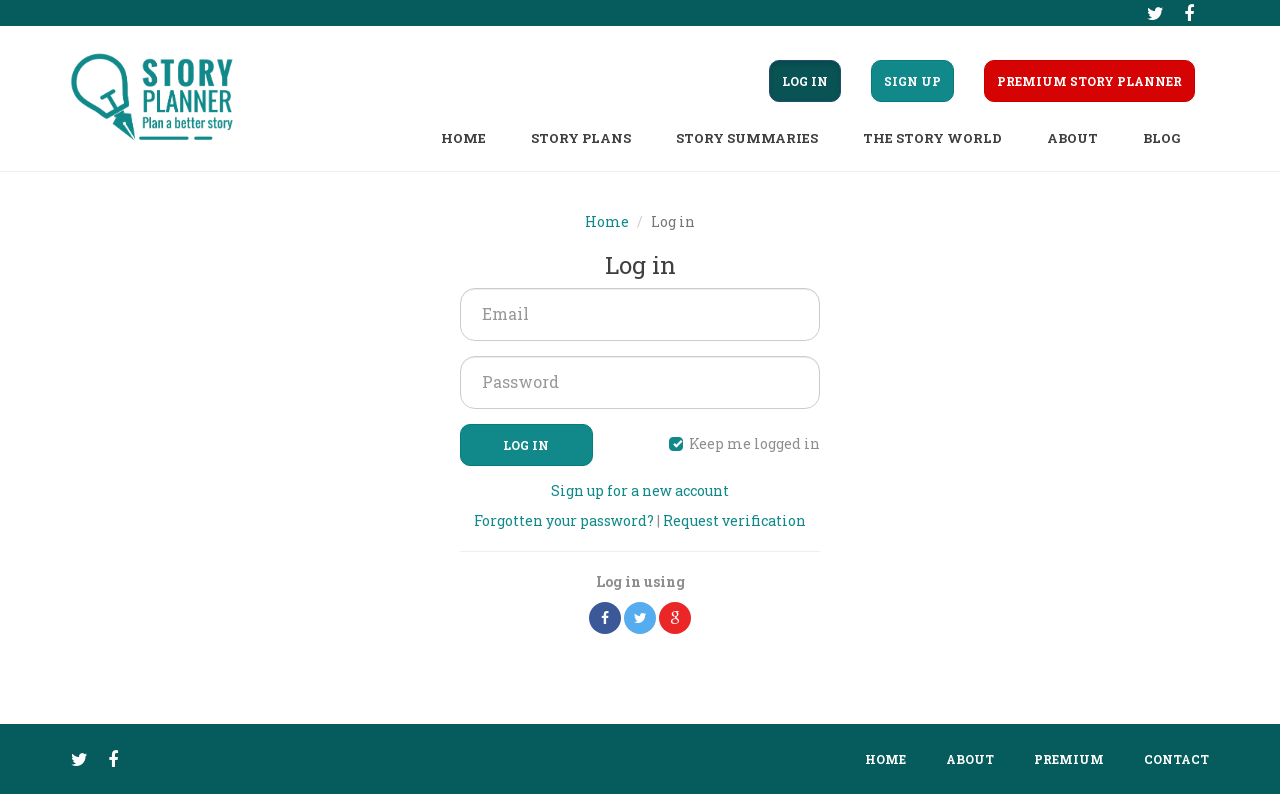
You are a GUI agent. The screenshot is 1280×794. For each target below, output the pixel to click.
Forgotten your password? (564, 520)
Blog (1161, 138)
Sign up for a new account (640, 490)
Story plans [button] (581, 138)
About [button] (1072, 138)
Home (463, 138)
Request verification (734, 520)
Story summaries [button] (747, 138)
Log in (526, 445)
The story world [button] (932, 138)
